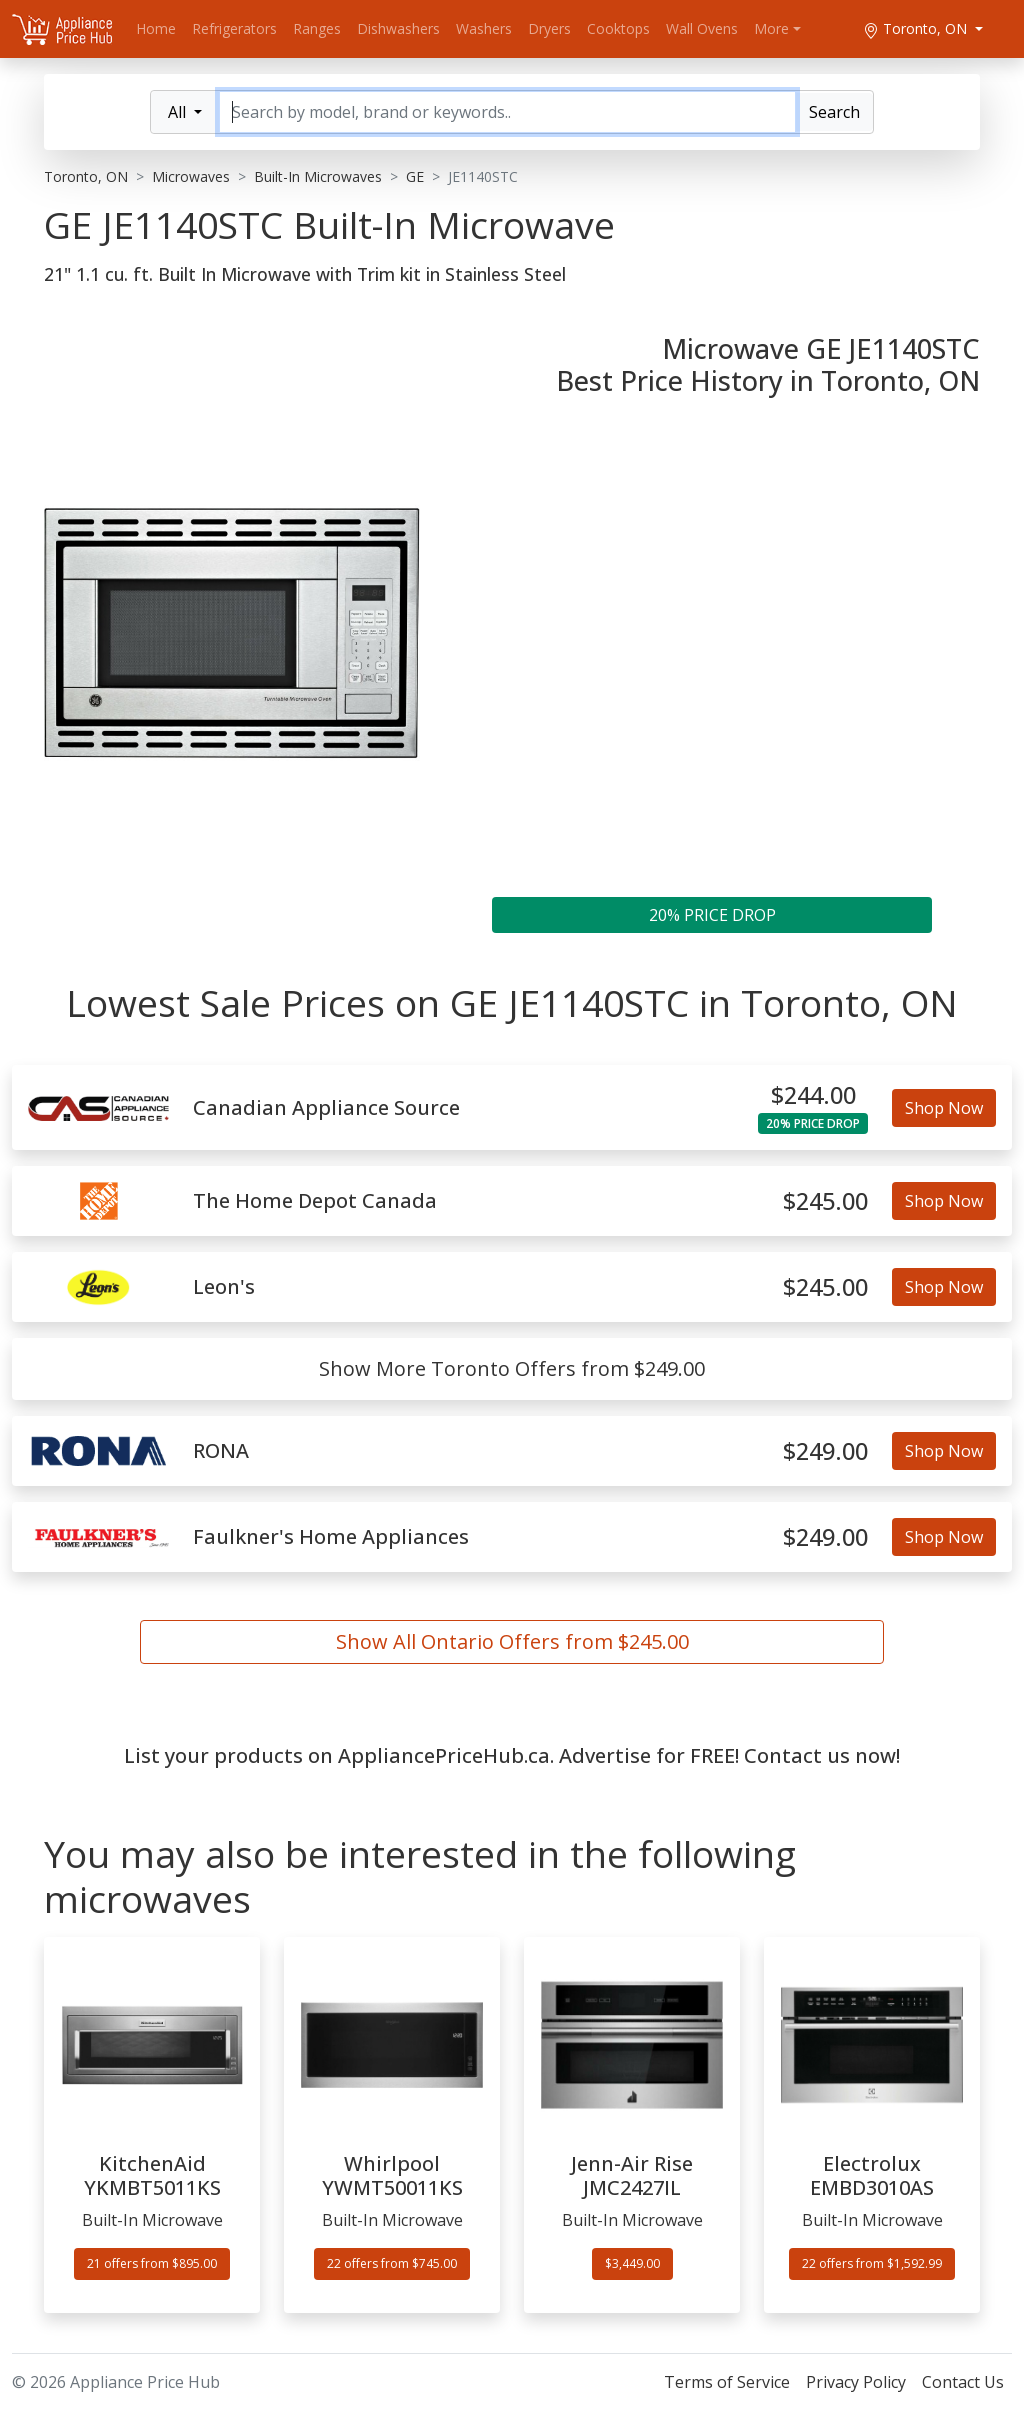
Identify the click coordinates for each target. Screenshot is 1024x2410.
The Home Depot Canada (315, 1201)
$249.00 (825, 1451)
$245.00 (825, 1201)
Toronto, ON (917, 28)
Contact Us (963, 2382)
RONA (221, 1451)
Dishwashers (398, 28)
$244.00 (813, 1095)
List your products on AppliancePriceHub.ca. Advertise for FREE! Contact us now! (512, 1755)
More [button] (771, 28)
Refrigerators (234, 28)
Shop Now (944, 1108)
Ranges (317, 28)
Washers (484, 28)
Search (834, 112)
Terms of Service (727, 2382)
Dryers (549, 28)
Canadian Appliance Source (326, 1108)
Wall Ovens (702, 28)
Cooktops (618, 28)
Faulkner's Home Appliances (331, 1537)
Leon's (224, 1287)
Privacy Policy (856, 2382)
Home (156, 28)
